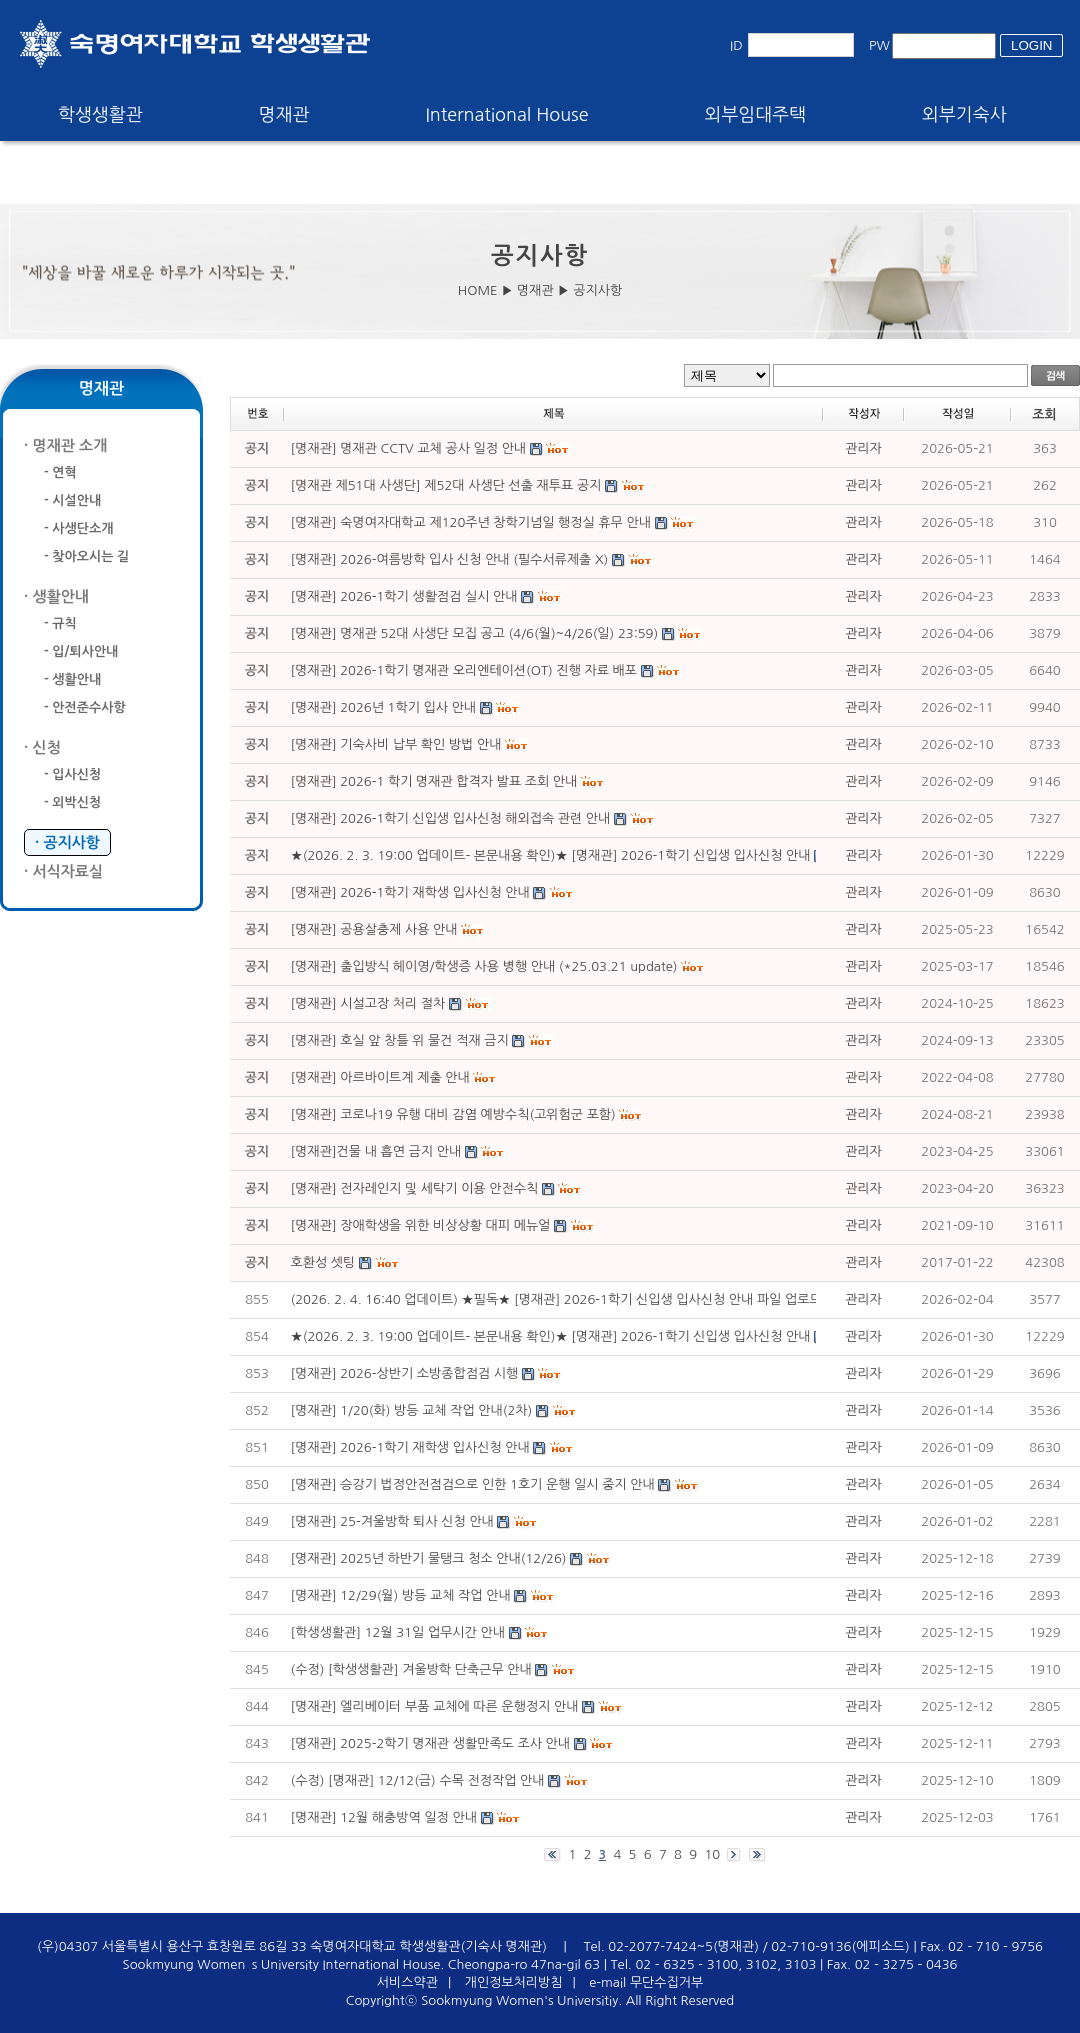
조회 (1044, 414)
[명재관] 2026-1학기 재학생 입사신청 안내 (410, 1447)
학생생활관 (100, 115)
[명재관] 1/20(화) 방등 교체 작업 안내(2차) (412, 1410)
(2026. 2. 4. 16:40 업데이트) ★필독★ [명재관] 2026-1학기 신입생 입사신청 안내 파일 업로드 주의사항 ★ (591, 1299)
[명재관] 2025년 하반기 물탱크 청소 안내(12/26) (429, 1558)
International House (506, 115)
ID (736, 45)
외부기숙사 (964, 115)
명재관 (284, 115)
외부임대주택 (756, 115)
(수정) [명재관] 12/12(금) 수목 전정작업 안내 (418, 1780)
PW (879, 45)
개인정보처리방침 (514, 1982)
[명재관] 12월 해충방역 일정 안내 (384, 1817)
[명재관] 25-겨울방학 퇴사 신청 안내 (392, 1521)
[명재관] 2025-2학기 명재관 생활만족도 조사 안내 (431, 1743)
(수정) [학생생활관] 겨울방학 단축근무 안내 (411, 1669)
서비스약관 (407, 1982)
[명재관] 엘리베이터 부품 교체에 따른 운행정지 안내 (435, 1706)
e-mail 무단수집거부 (646, 1982)
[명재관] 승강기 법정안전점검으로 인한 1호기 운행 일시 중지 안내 (473, 1484)
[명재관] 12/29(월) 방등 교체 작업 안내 (401, 1595)
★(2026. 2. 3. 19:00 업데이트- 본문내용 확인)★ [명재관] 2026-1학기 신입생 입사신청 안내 (551, 1336)
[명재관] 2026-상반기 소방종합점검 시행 (405, 1373)
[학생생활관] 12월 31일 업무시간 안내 (398, 1632)
